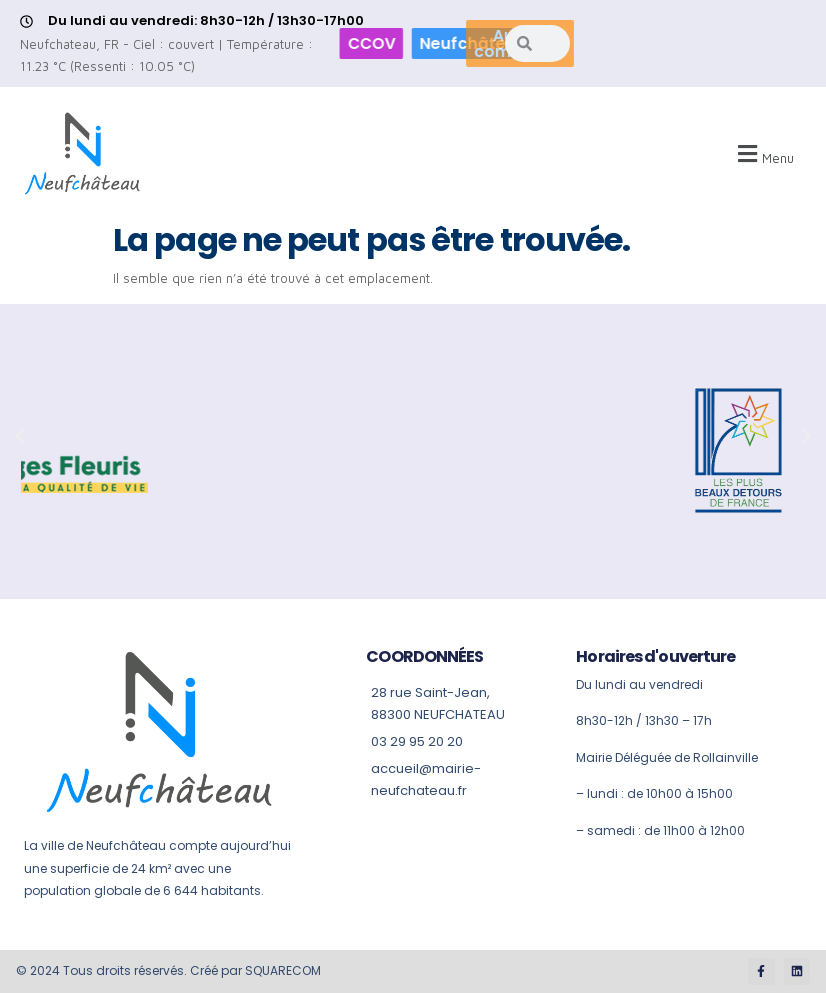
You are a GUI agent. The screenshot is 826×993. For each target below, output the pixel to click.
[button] (763, 154)
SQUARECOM (283, 970)
